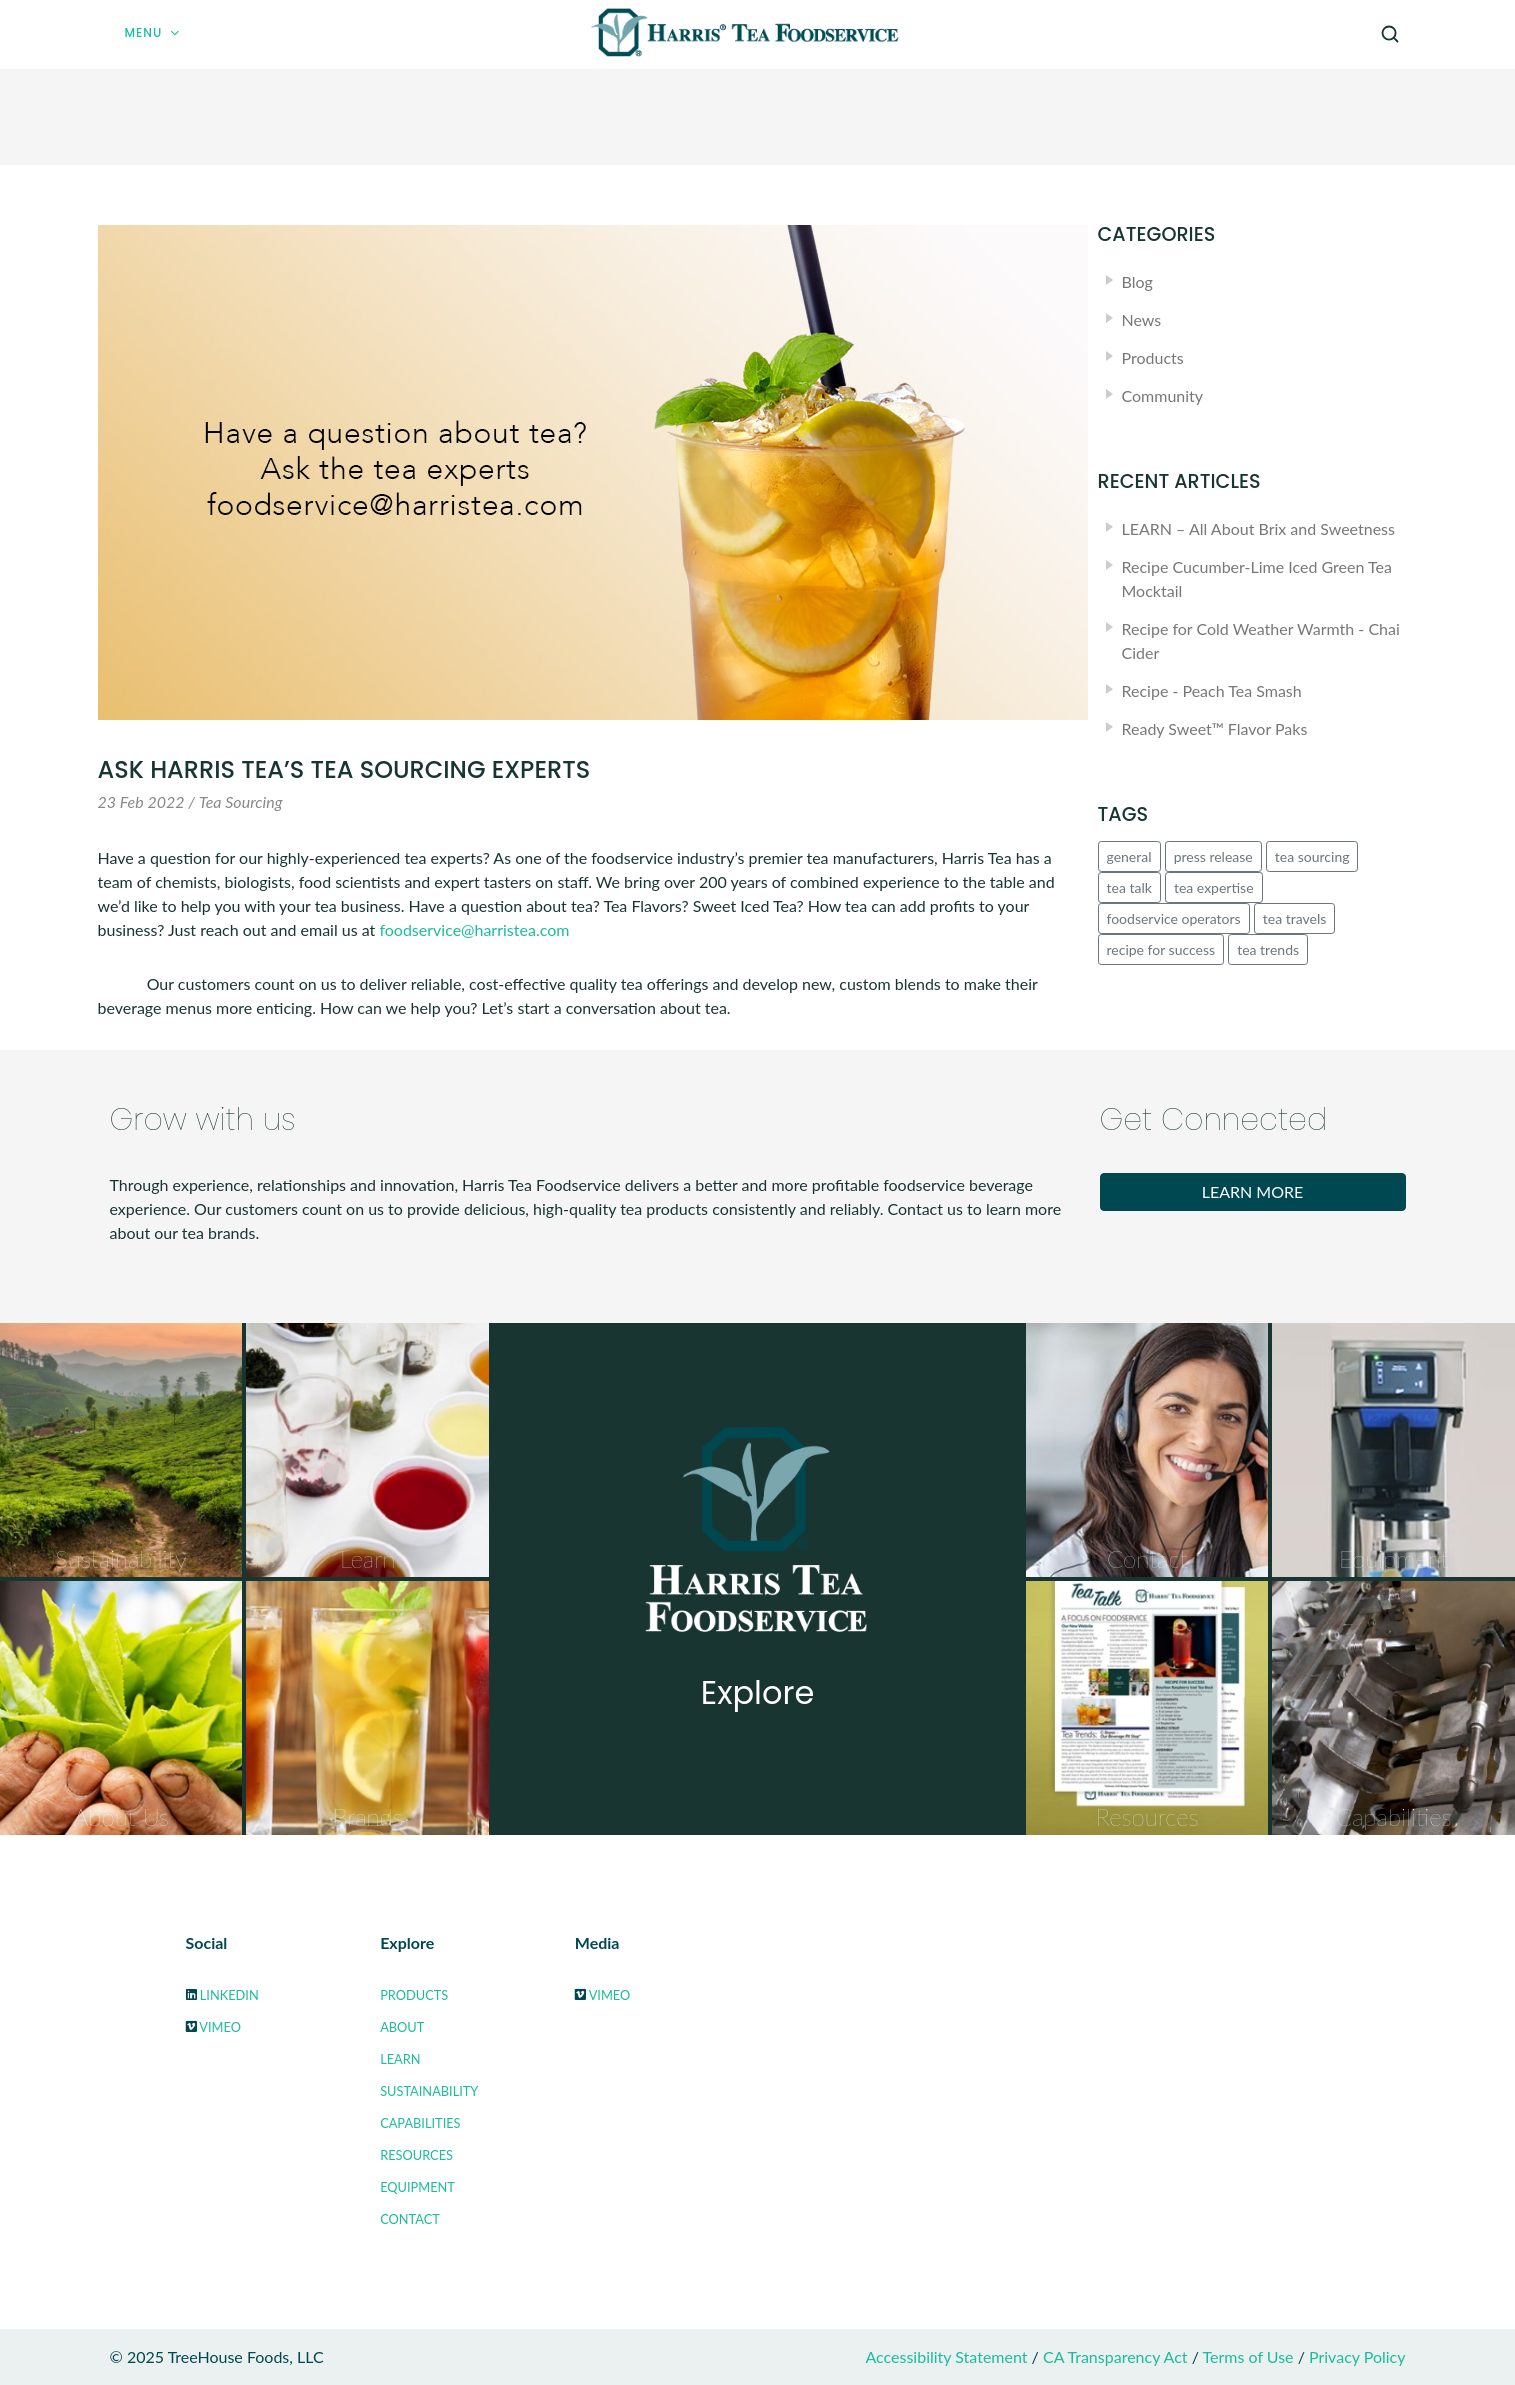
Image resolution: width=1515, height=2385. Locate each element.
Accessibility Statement (946, 2356)
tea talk (1129, 887)
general (1129, 856)
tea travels (1295, 918)
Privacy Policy (1357, 2356)
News (1142, 319)
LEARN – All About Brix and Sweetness (1258, 528)
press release (1213, 856)
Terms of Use (1248, 2356)
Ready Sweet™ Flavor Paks (1215, 728)
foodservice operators (1174, 918)
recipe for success (1161, 949)
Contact (410, 2219)
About (402, 2027)
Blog (1137, 281)
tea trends (1268, 949)
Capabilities (420, 2123)
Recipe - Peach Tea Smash (1212, 690)
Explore (758, 1693)
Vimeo (220, 2027)
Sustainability (429, 2091)
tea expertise (1214, 887)
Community (1163, 395)
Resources (416, 2155)
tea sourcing (1312, 856)
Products (1153, 357)
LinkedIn (229, 1995)
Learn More (1253, 1191)
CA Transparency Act (1115, 2356)
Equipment (417, 2187)
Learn (400, 2059)
